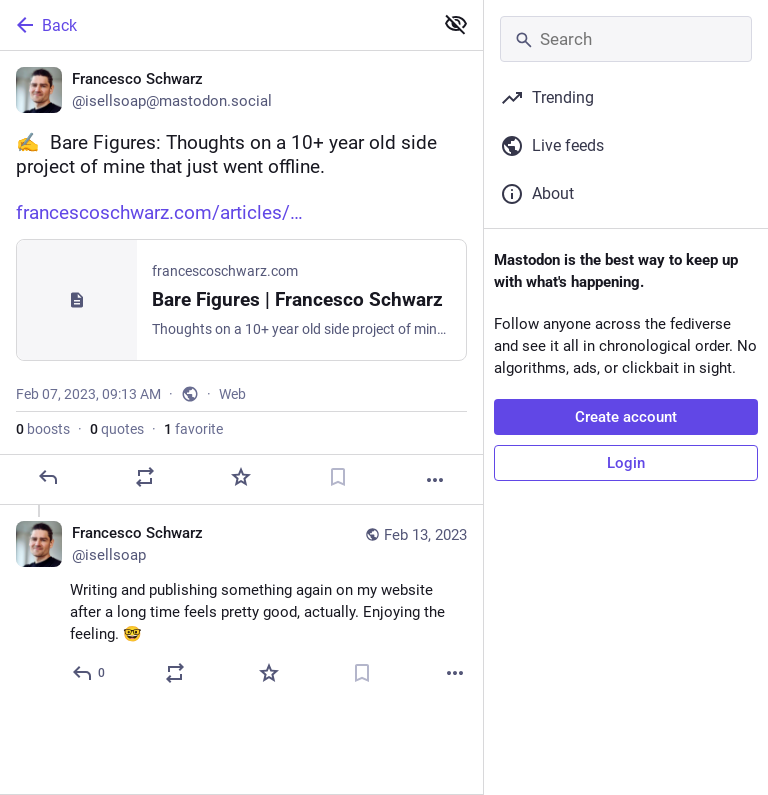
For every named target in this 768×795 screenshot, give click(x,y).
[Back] (214, 25)
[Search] (626, 39)
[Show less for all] (456, 24)
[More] (435, 480)
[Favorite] (241, 477)
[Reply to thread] (89, 673)
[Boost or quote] (145, 477)
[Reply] (48, 477)
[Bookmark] (338, 477)
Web (232, 394)
